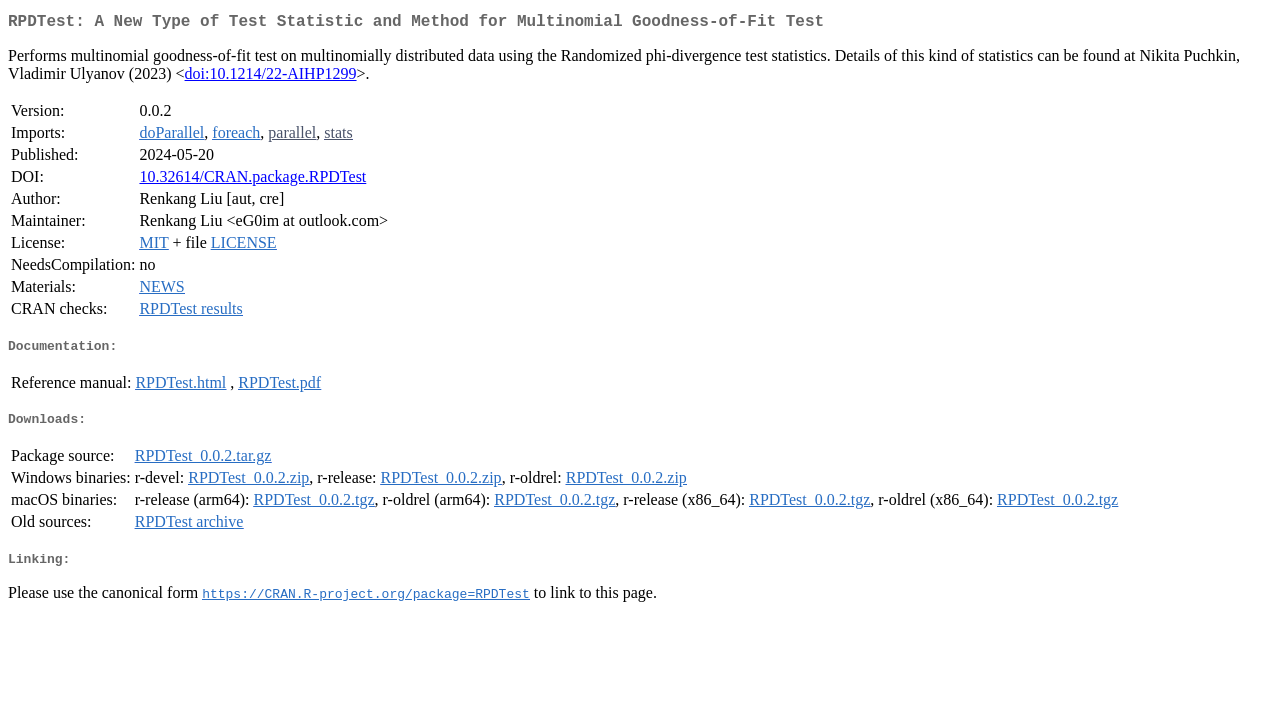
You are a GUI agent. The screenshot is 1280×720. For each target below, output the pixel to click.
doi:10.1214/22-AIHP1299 (271, 77)
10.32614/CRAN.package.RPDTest (252, 180)
